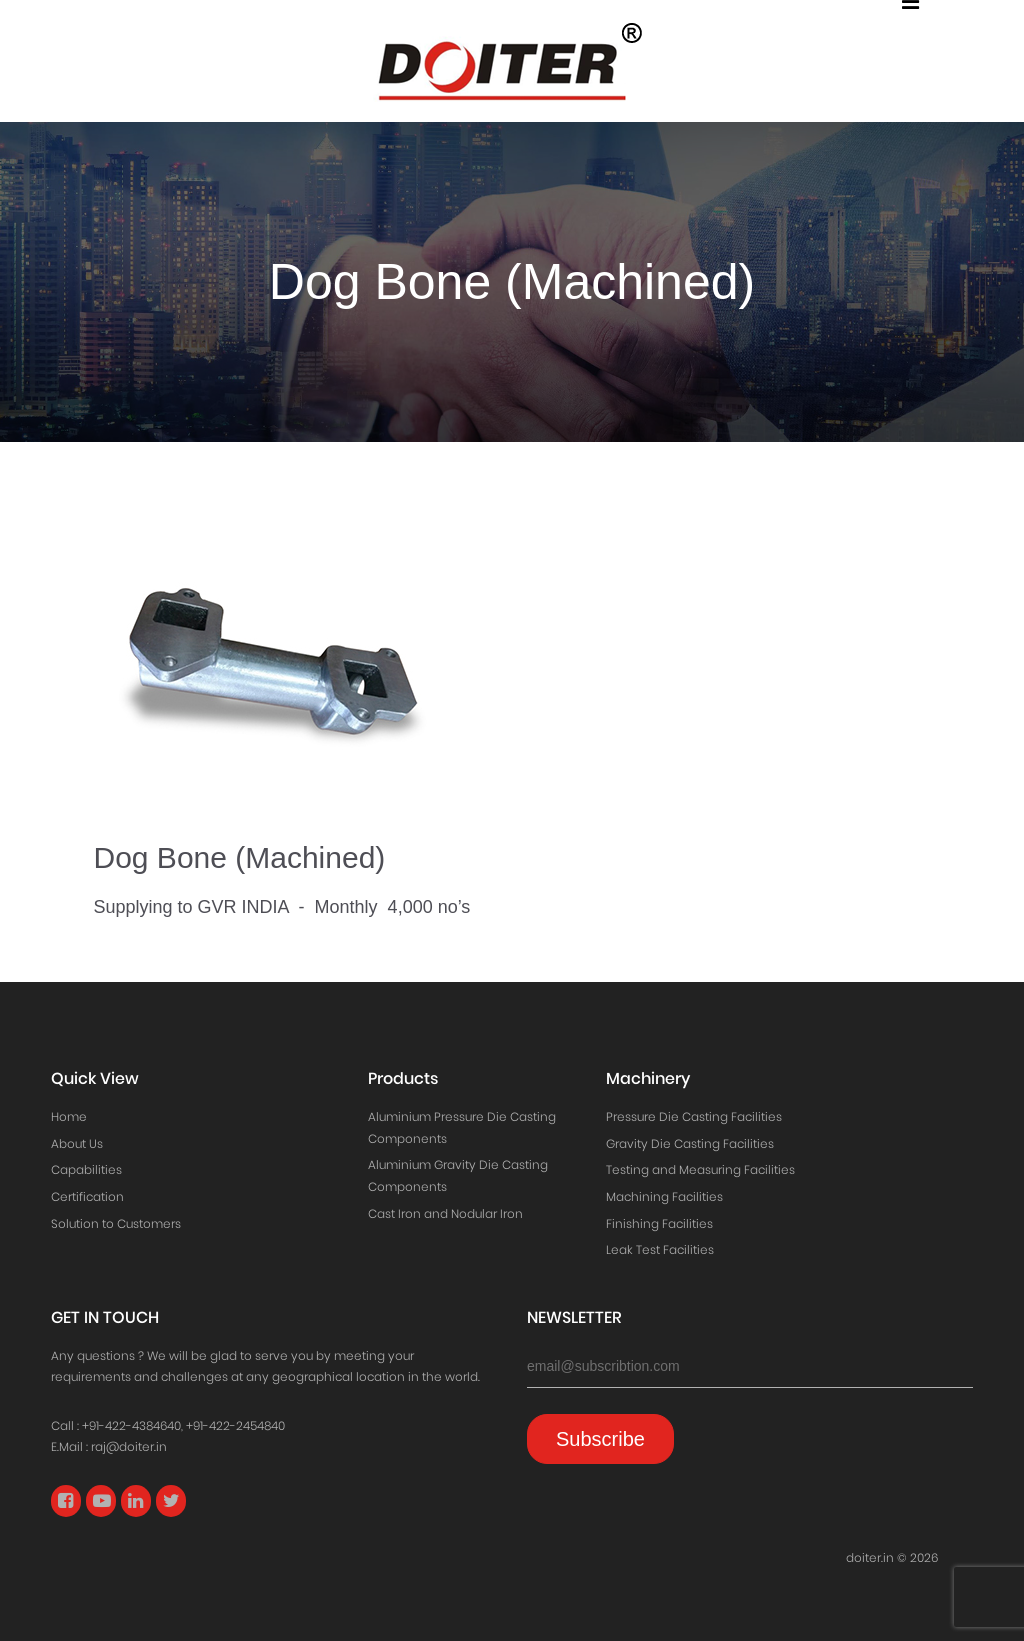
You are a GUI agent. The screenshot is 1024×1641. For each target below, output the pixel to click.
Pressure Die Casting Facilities (694, 1116)
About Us (77, 1143)
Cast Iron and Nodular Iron (445, 1213)
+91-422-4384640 (131, 1425)
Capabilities (86, 1169)
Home (69, 1116)
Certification (87, 1196)
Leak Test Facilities (660, 1249)
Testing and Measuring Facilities (700, 1169)
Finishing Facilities (659, 1223)
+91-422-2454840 (235, 1425)
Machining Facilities (664, 1196)
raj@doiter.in (129, 1446)
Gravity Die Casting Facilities (690, 1143)
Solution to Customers (116, 1223)
